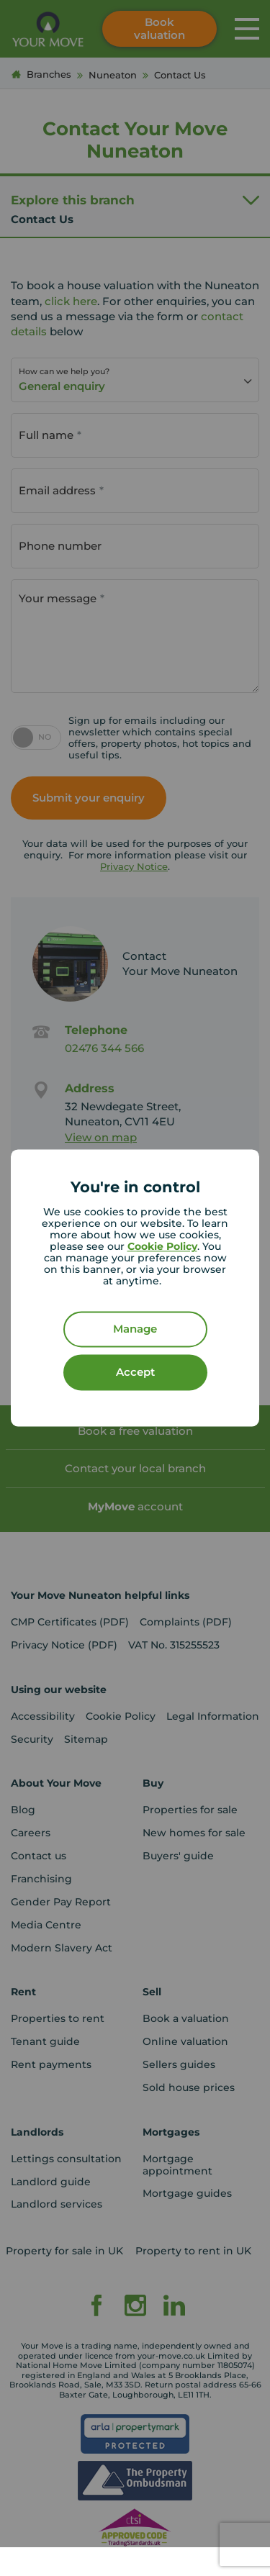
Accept (135, 1372)
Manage (135, 1329)
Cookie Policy (162, 1247)
